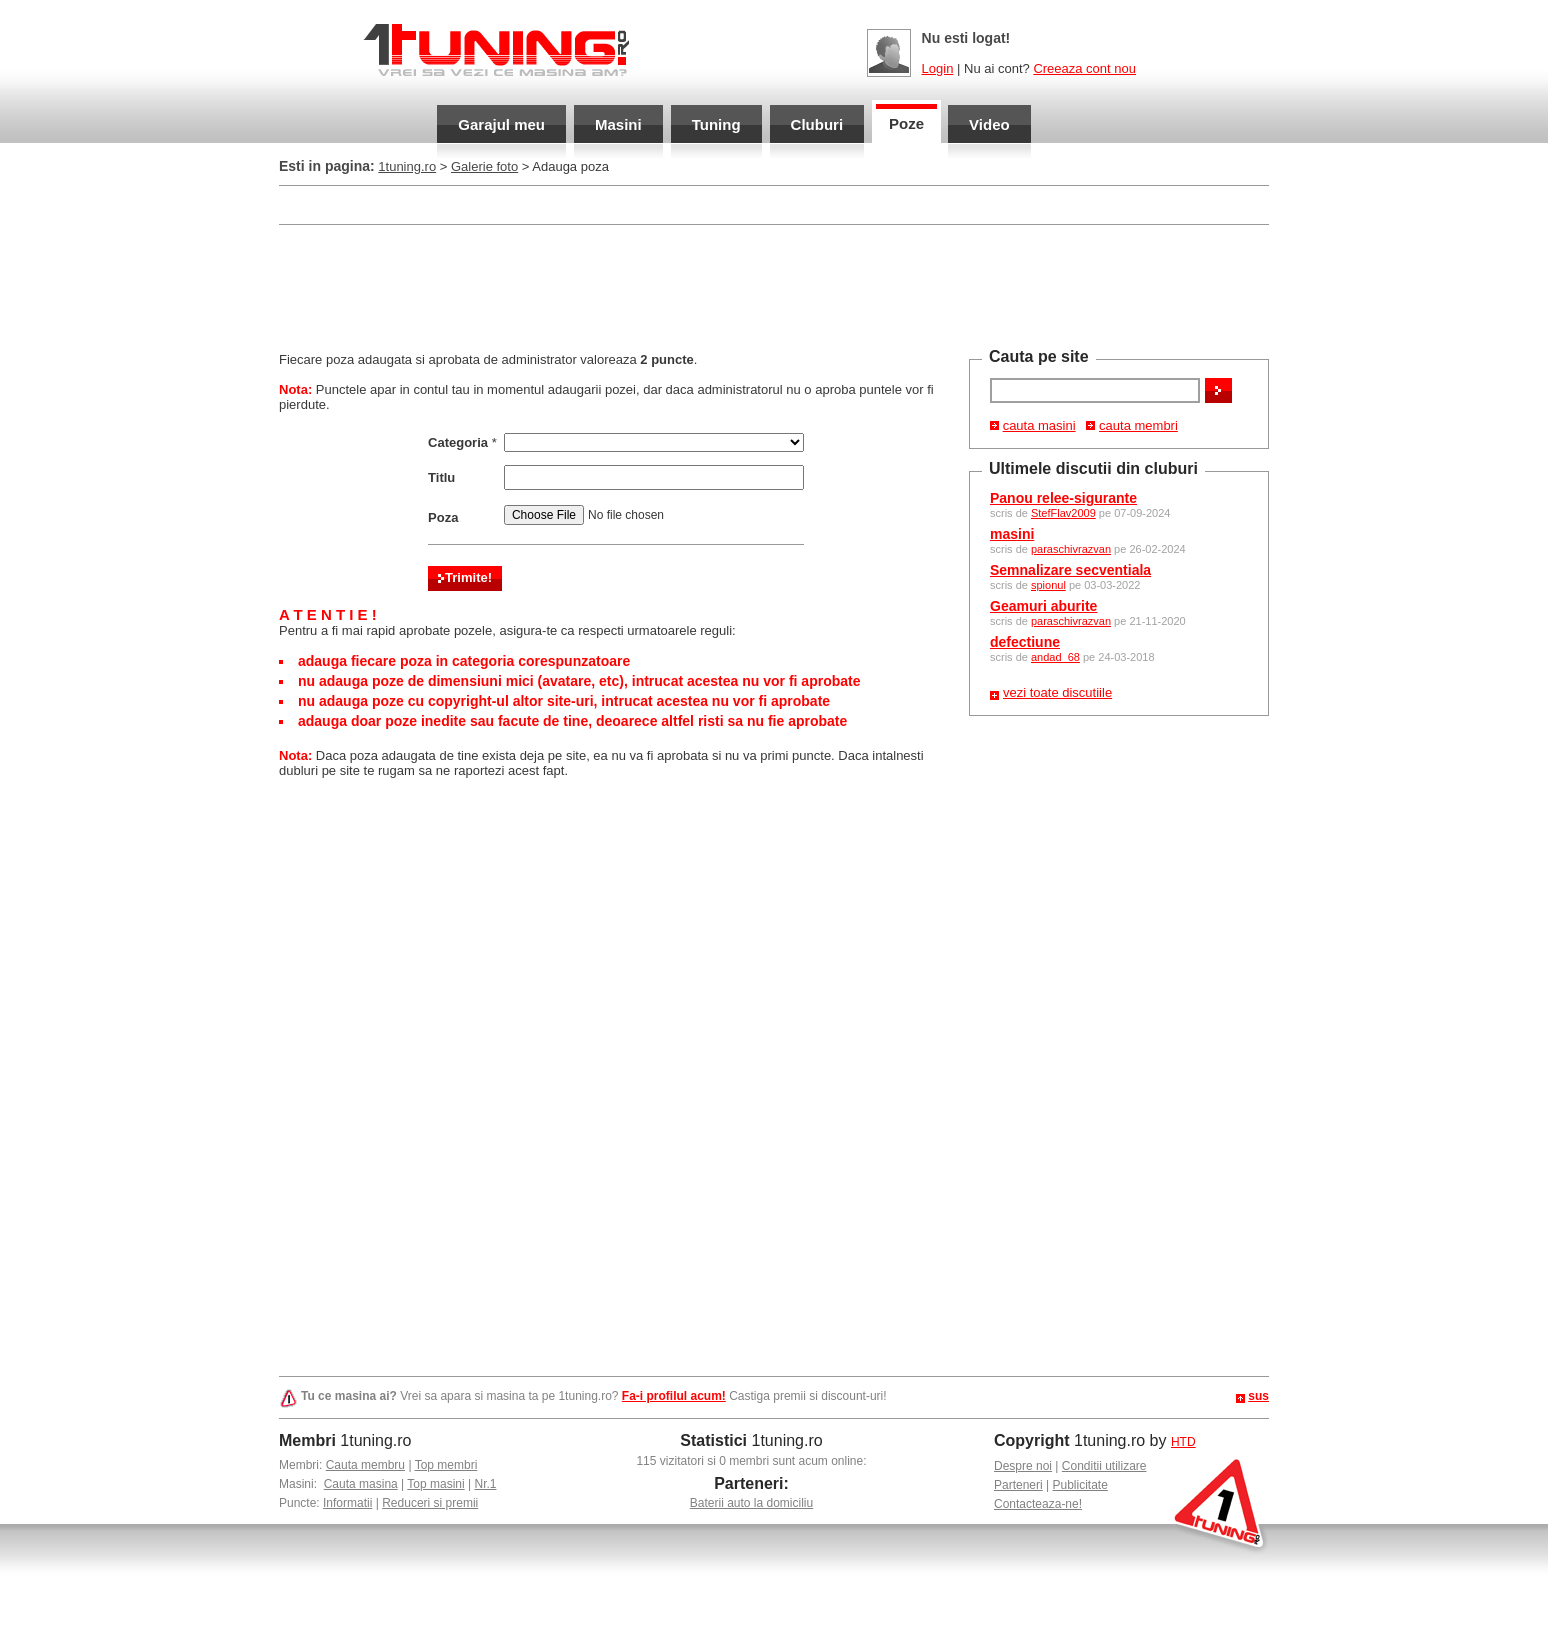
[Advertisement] (774, 286)
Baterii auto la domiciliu (751, 1503)
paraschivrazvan (1071, 549)
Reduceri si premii (430, 1503)
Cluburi (817, 124)
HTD (1183, 1442)
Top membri (446, 1465)
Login (938, 68)
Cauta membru (365, 1465)
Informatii (347, 1503)
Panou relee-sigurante (1063, 498)
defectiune (1025, 642)
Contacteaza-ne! (1038, 1504)
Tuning (716, 124)
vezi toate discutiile (1057, 692)
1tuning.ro (407, 166)
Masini (618, 124)
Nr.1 (485, 1484)
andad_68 (1055, 657)
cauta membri (1138, 425)
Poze (906, 123)
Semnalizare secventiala (1070, 570)
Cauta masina (361, 1484)
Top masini (435, 1484)
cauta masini (1039, 425)
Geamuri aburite (1043, 606)
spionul (1048, 585)
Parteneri (1018, 1485)
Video (989, 124)
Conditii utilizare (1104, 1466)
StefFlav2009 (1063, 513)
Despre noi (1023, 1466)
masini (1012, 534)
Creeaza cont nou (1084, 68)
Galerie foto (484, 166)
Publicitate (1080, 1485)
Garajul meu (501, 124)
